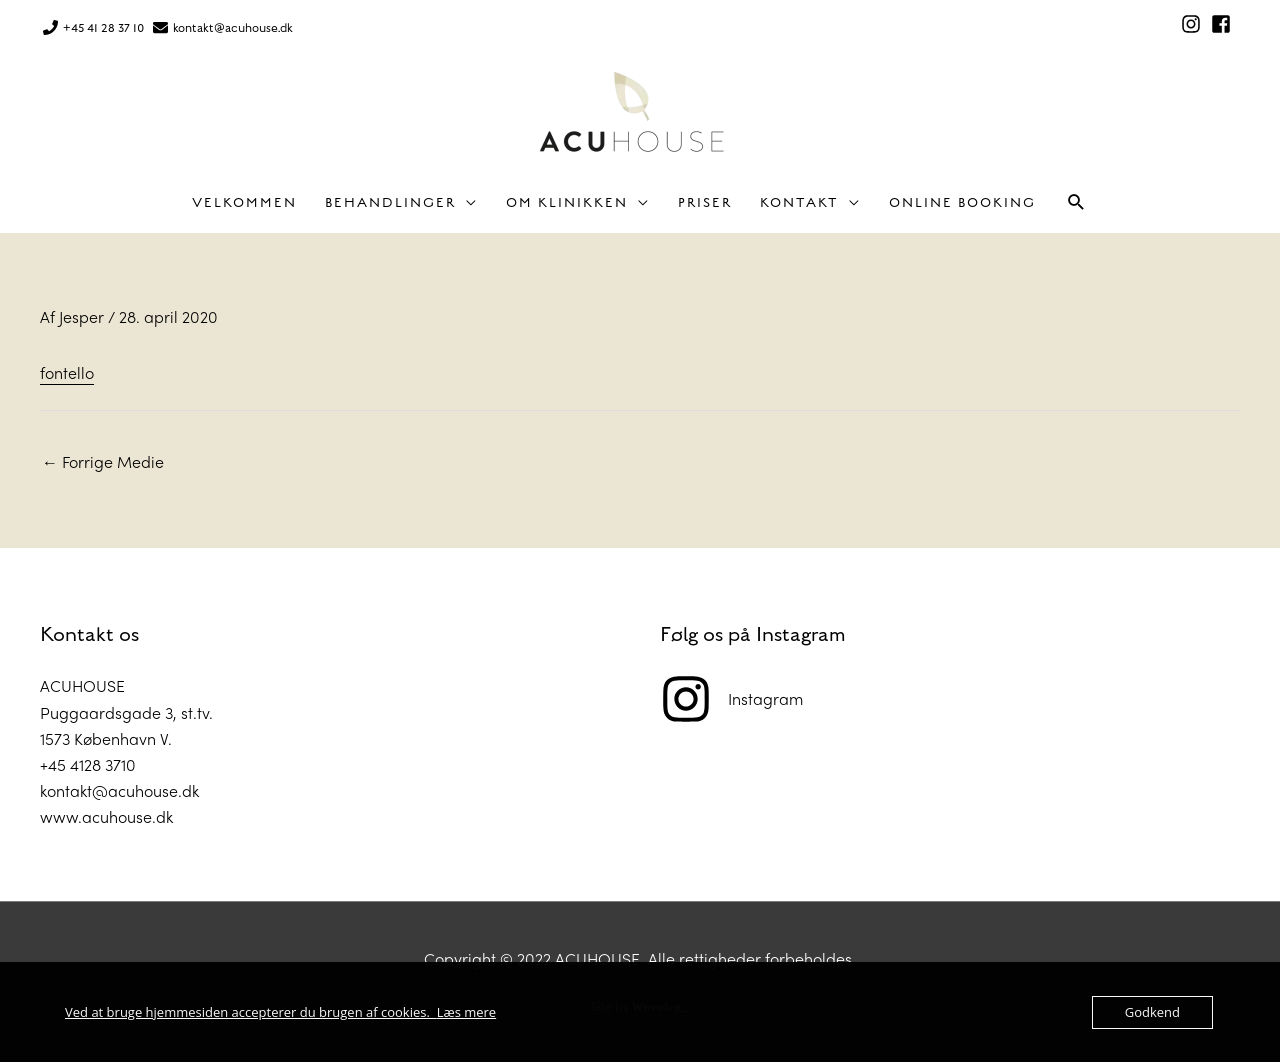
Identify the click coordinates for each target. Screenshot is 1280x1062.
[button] (1076, 202)
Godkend (1152, 1012)
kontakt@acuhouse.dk (233, 28)
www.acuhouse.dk (106, 816)
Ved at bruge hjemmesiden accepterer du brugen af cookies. (251, 1012)
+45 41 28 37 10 (103, 28)
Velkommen (244, 203)
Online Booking (962, 203)
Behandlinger (390, 203)
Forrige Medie (103, 461)
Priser (705, 203)
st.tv (195, 712)
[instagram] (1194, 24)
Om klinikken (567, 203)
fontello (67, 372)
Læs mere (467, 1012)
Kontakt (799, 203)
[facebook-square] (1224, 24)
